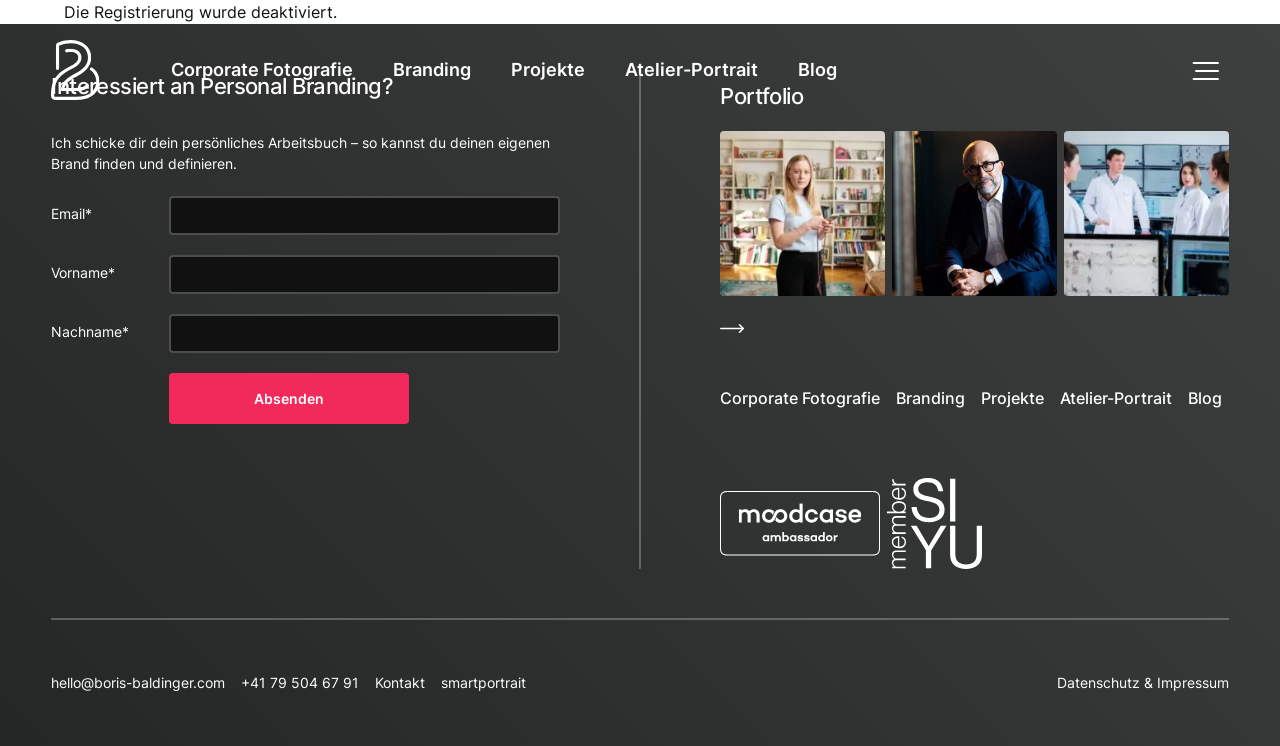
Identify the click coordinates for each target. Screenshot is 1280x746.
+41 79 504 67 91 (300, 682)
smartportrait (483, 682)
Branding (432, 69)
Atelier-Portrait (691, 69)
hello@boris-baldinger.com (138, 682)
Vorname (83, 272)
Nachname (90, 331)
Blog (817, 69)
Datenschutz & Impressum (1143, 682)
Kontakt (400, 682)
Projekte (548, 69)
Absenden (289, 398)
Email (71, 213)
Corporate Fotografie (262, 69)
